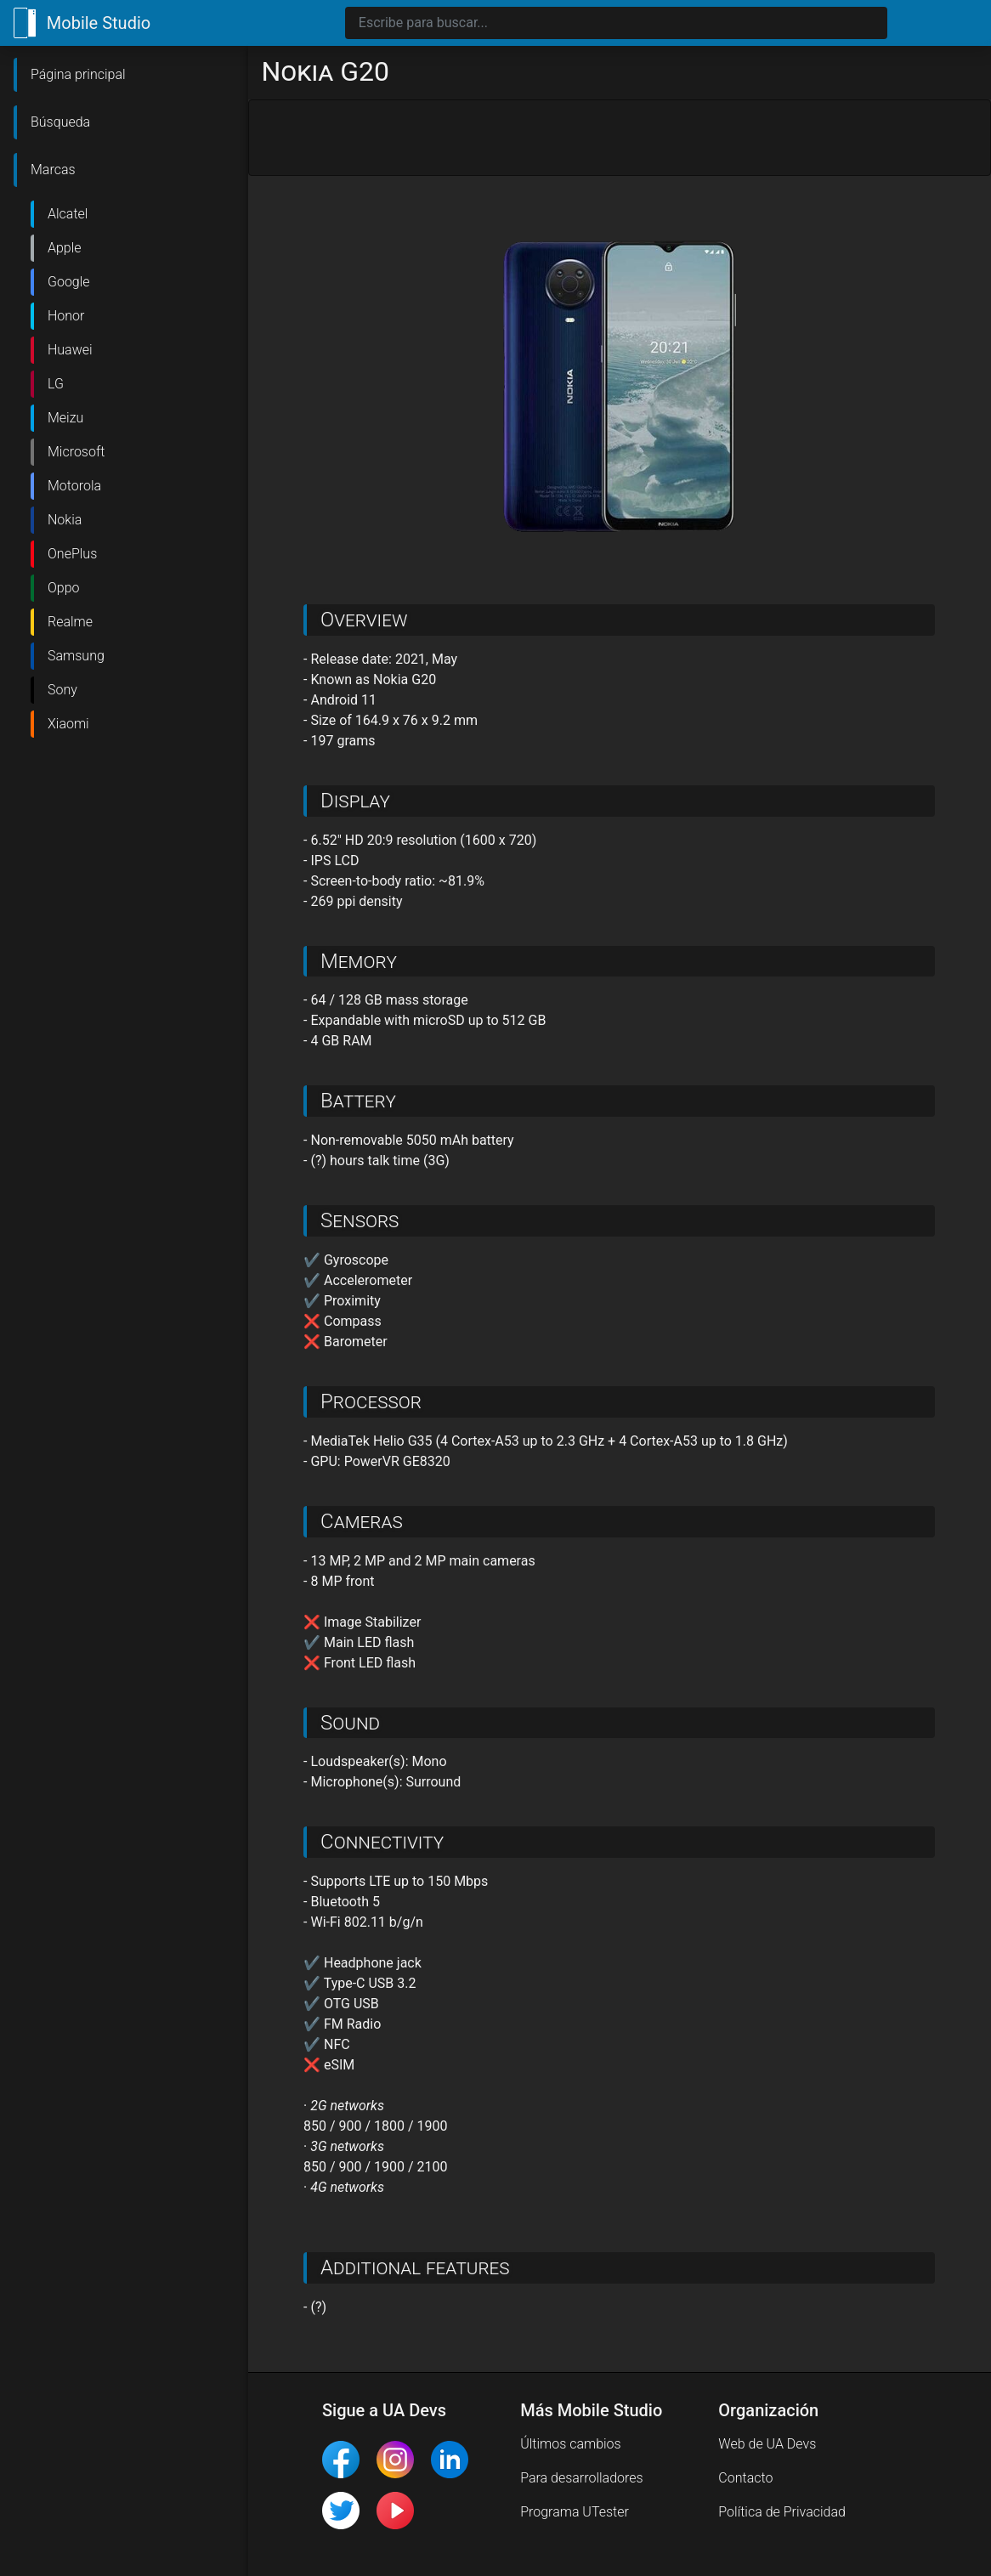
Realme (70, 622)
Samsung (76, 656)
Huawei (70, 350)
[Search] (616, 23)
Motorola (74, 486)
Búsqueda (60, 122)
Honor (66, 316)
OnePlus (72, 554)
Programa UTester (574, 2512)
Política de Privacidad (782, 2512)
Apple (65, 248)
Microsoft (76, 452)
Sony (62, 690)
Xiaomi (68, 724)
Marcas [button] (53, 169)
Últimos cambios (570, 2444)
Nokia (65, 520)
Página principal (78, 74)
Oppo (64, 588)
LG (56, 384)
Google (69, 282)
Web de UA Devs (767, 2444)
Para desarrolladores (581, 2478)
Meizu (65, 418)
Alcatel (68, 214)
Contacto (745, 2478)
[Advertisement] (620, 138)
